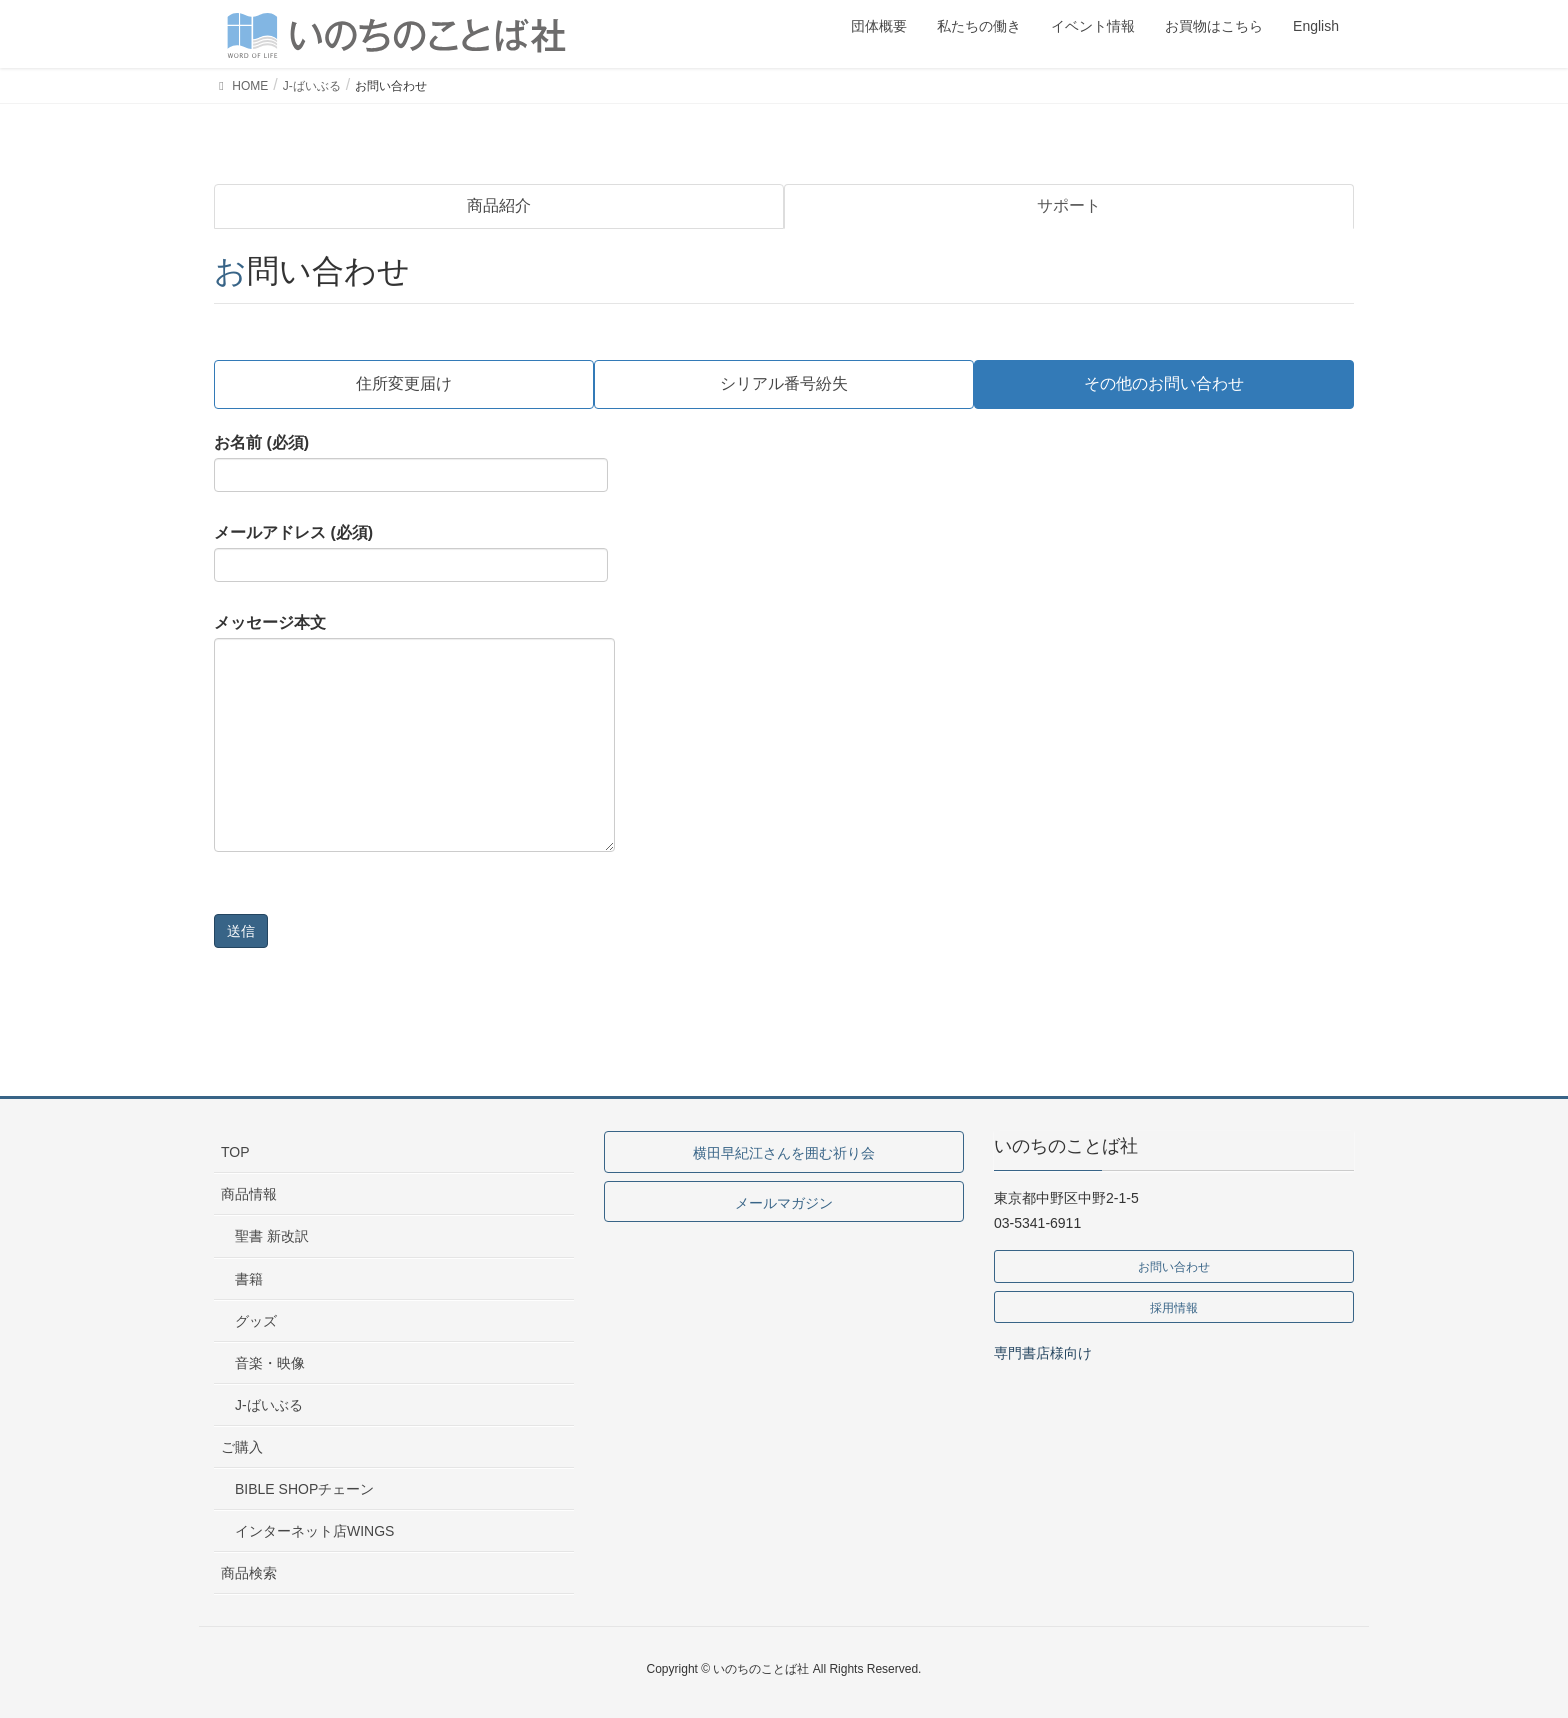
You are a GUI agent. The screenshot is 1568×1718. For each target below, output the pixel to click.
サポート (1069, 205)
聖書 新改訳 (272, 1236)
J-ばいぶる (269, 1405)
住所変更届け (404, 383)
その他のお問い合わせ (1164, 383)
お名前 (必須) (411, 463)
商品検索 (249, 1573)
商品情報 (249, 1194)
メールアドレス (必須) (411, 553)
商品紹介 (499, 205)
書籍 (249, 1279)
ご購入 (242, 1447)
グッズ (256, 1321)
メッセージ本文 (414, 733)
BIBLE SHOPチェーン (304, 1489)
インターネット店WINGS (314, 1531)
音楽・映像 (270, 1363)
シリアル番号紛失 (784, 383)
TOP (235, 1152)
